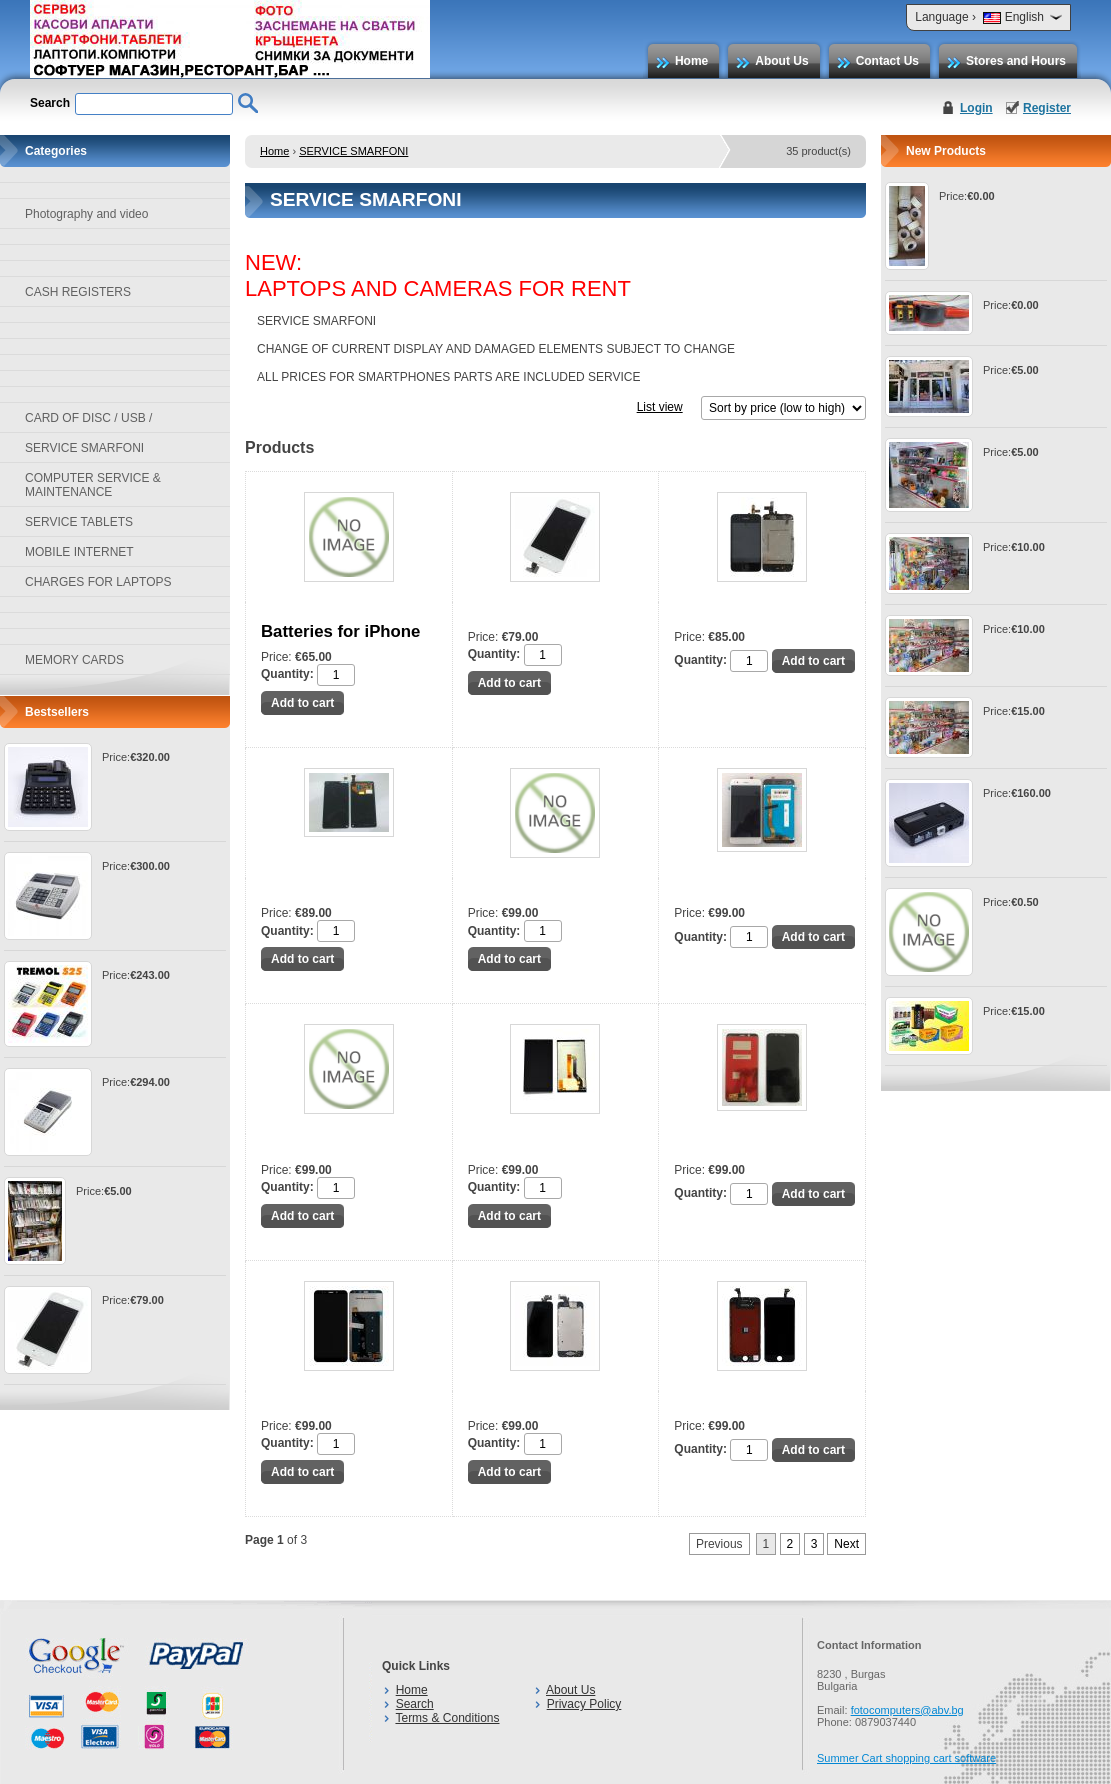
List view (660, 407)
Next (846, 1544)
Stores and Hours (1016, 61)
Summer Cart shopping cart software (906, 1758)
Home (691, 61)
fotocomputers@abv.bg (907, 1710)
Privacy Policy (584, 1704)
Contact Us (887, 61)
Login (976, 108)
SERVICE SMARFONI (353, 151)
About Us (781, 61)
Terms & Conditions (447, 1718)
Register (1047, 108)
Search (415, 1704)
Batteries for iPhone (340, 631)
